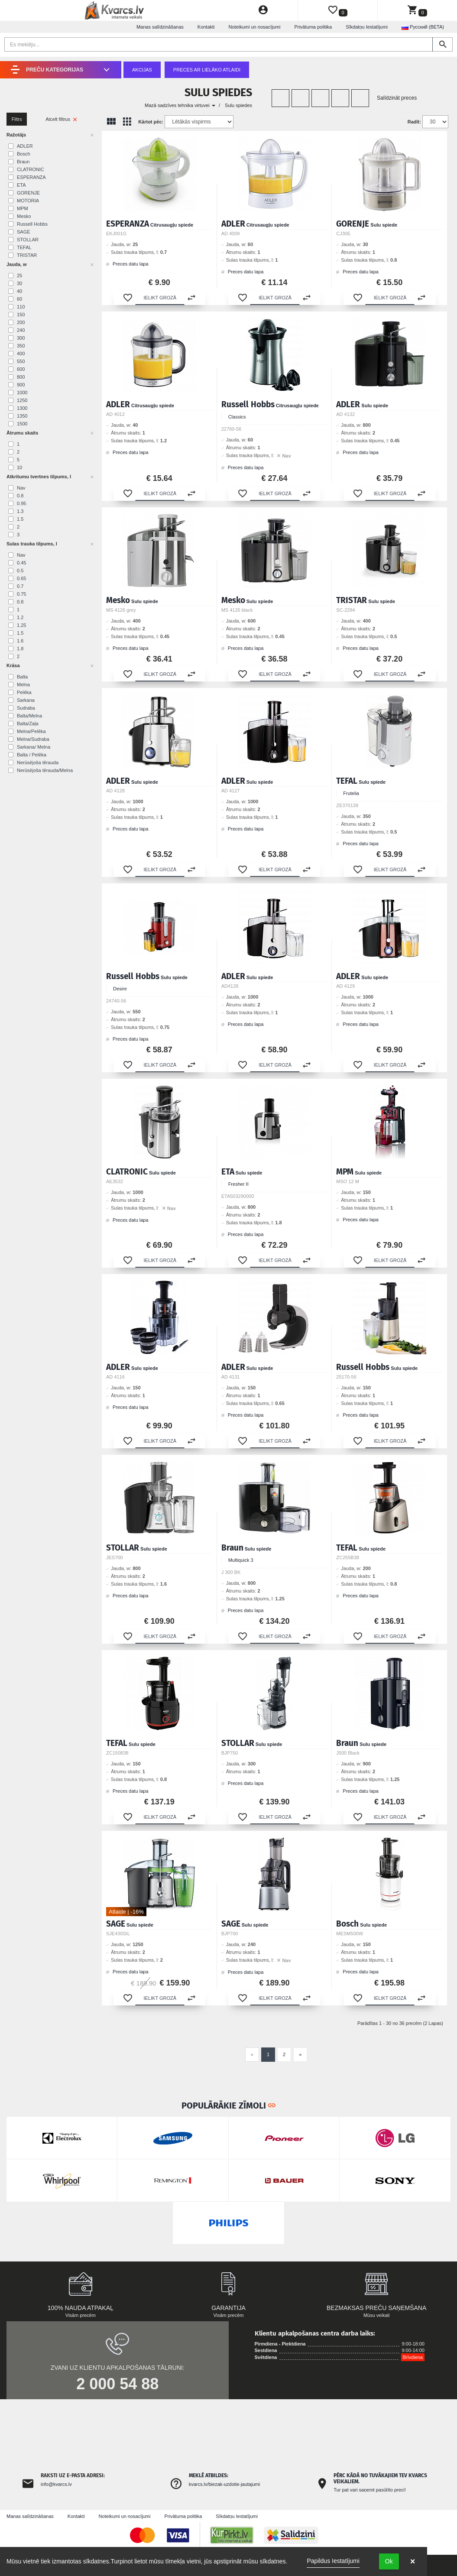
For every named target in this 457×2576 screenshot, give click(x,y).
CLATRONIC (30, 169)
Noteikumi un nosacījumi (255, 26)
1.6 (20, 640)
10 (19, 467)
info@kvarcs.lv (56, 2484)
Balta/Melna (29, 715)
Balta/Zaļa (28, 723)
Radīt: (414, 121)
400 (21, 353)
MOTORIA (28, 200)
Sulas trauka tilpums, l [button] (31, 543)
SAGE (23, 231)
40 (19, 291)
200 (21, 322)
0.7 (20, 586)
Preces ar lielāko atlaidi (206, 69)
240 (21, 330)
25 (19, 275)
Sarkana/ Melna (33, 746)
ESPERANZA (31, 177)
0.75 (21, 594)
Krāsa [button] (13, 665)
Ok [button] (389, 2561)
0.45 (21, 562)
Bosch (23, 153)
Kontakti (206, 26)
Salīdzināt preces (397, 98)
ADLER (25, 146)
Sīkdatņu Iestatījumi (367, 26)
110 (21, 306)
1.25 (21, 625)
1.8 (20, 648)
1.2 (20, 617)
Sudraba (26, 708)
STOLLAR (28, 239)
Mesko (24, 216)
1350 (22, 416)
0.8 (20, 495)
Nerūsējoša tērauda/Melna (45, 770)
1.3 (20, 511)
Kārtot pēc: (150, 121)
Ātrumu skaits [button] (22, 432)
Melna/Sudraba (33, 739)
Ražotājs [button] (16, 134)
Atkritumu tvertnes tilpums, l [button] (38, 476)
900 (21, 384)
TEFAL (24, 247)
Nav (21, 487)
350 (21, 345)
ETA (21, 185)
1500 (22, 423)
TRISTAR (27, 255)
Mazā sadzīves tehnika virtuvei (180, 105)
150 (21, 314)
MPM (22, 208)
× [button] (412, 2561)
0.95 (21, 503)
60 (19, 299)
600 (21, 369)
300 (21, 338)
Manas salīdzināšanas (160, 26)
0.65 (21, 578)
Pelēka (24, 692)
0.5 (20, 570)
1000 (22, 392)
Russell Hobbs (32, 224)
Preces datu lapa (127, 263)
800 (21, 377)
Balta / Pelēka (31, 754)
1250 (22, 400)
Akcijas (142, 69)
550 (21, 361)
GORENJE (28, 192)
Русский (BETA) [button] (423, 27)
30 (19, 283)
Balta (22, 676)
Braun (23, 161)
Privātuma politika (313, 26)
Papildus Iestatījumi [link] (333, 2560)
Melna (23, 684)
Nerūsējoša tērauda (37, 762)
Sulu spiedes (238, 105)
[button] (127, 298)
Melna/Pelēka (31, 731)
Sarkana (26, 700)
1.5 (20, 519)
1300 (22, 408)
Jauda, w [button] (16, 264)
